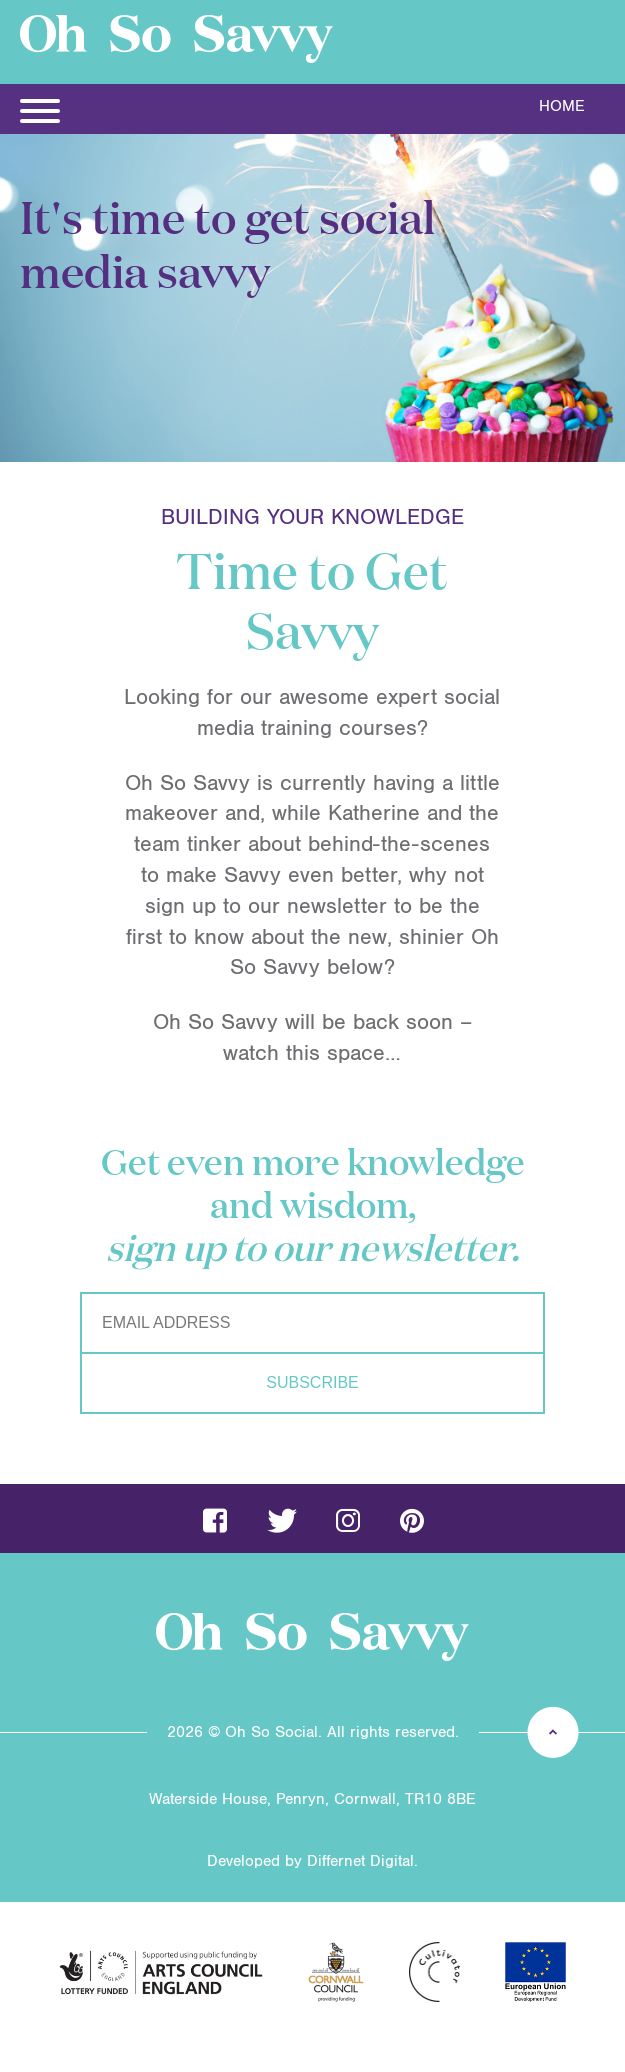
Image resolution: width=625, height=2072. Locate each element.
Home (562, 106)
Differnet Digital (360, 1861)
